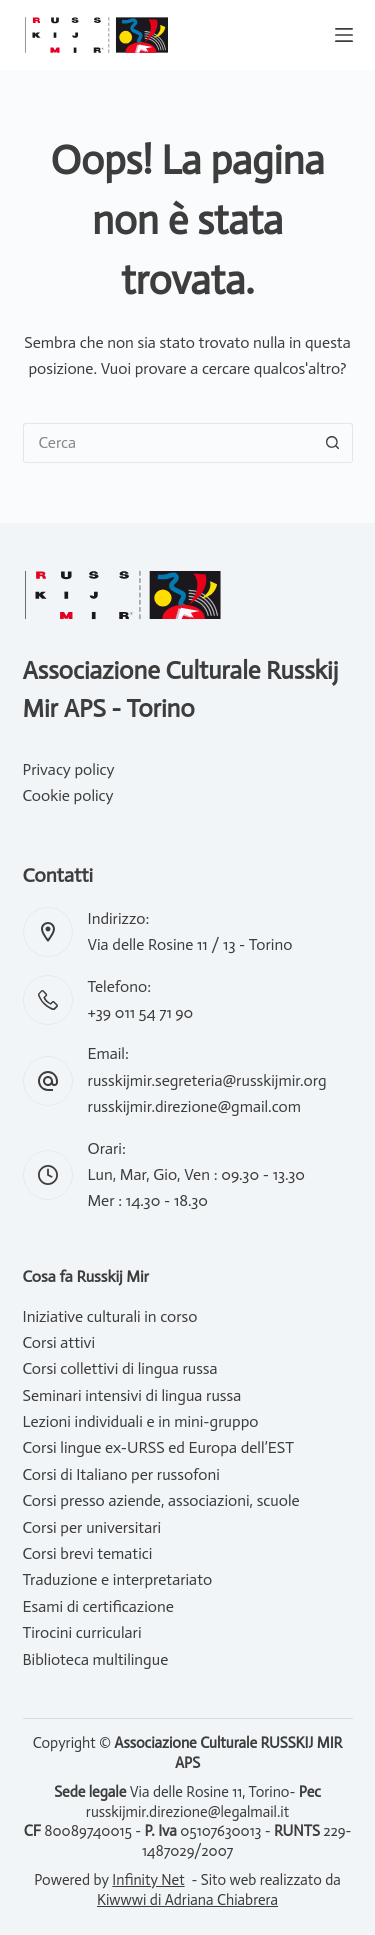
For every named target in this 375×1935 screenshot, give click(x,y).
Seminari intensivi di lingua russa (132, 1395)
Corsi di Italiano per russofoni (121, 1474)
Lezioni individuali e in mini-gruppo (141, 1421)
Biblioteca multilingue (96, 1659)
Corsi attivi (59, 1342)
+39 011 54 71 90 (141, 1012)
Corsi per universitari (92, 1527)
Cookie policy (68, 795)
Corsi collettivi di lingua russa (120, 1368)
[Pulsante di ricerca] (333, 443)
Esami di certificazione (98, 1606)
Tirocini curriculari (82, 1632)
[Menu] (344, 35)
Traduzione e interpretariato (118, 1579)
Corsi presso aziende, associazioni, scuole (161, 1500)
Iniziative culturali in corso (110, 1316)
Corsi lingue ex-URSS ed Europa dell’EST (158, 1447)
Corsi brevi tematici (88, 1553)
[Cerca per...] (168, 443)
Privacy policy (69, 769)
